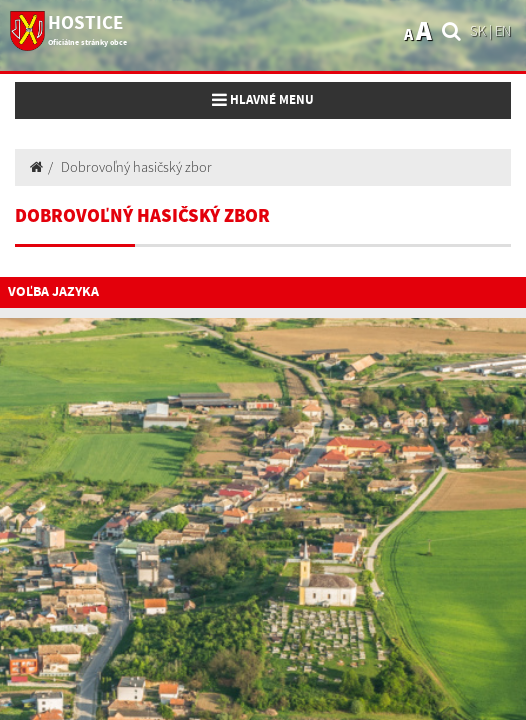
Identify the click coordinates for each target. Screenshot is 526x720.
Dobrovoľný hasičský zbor (136, 167)
